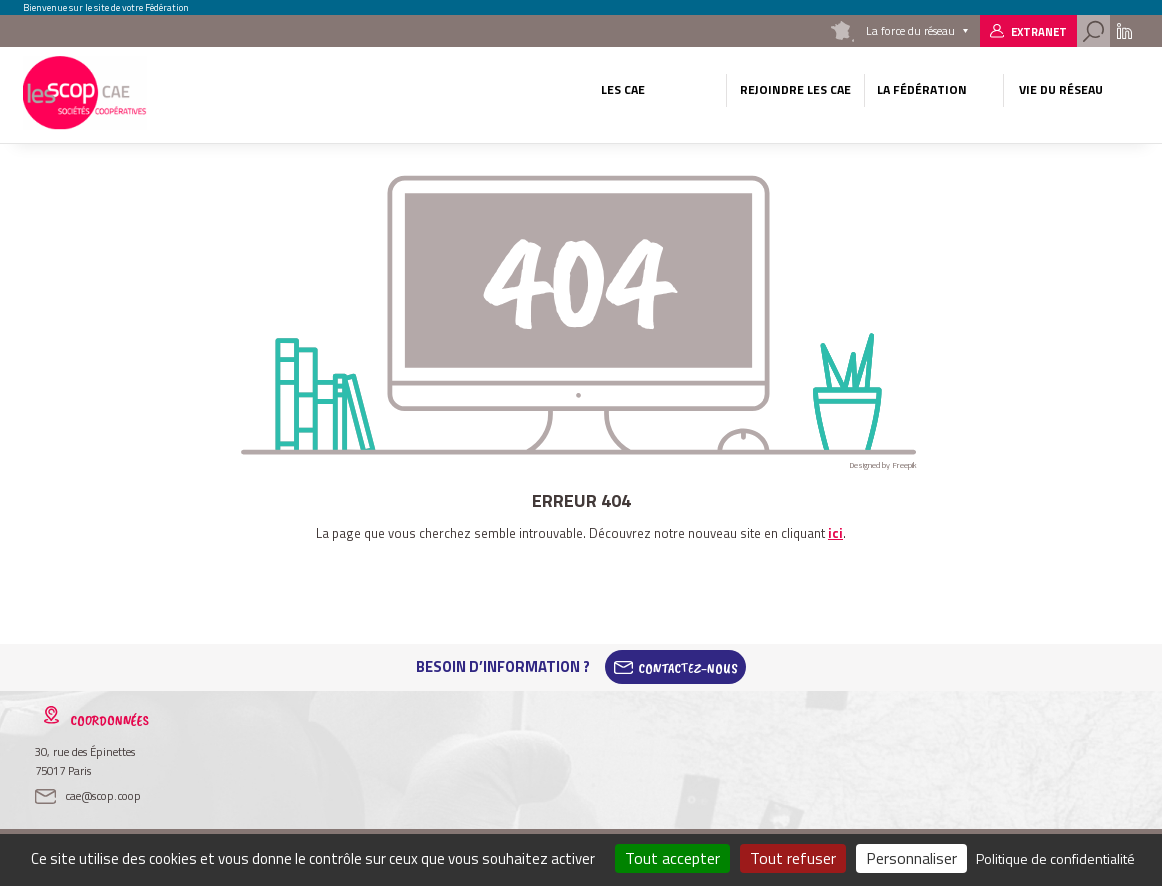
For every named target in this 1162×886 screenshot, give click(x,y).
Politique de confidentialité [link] (1055, 858)
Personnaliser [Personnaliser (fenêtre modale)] (911, 858)
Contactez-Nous (688, 667)
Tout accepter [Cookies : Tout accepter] (672, 858)
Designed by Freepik (883, 465)
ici (835, 533)
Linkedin (1124, 31)
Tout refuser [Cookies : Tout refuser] (793, 858)
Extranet (1039, 31)
